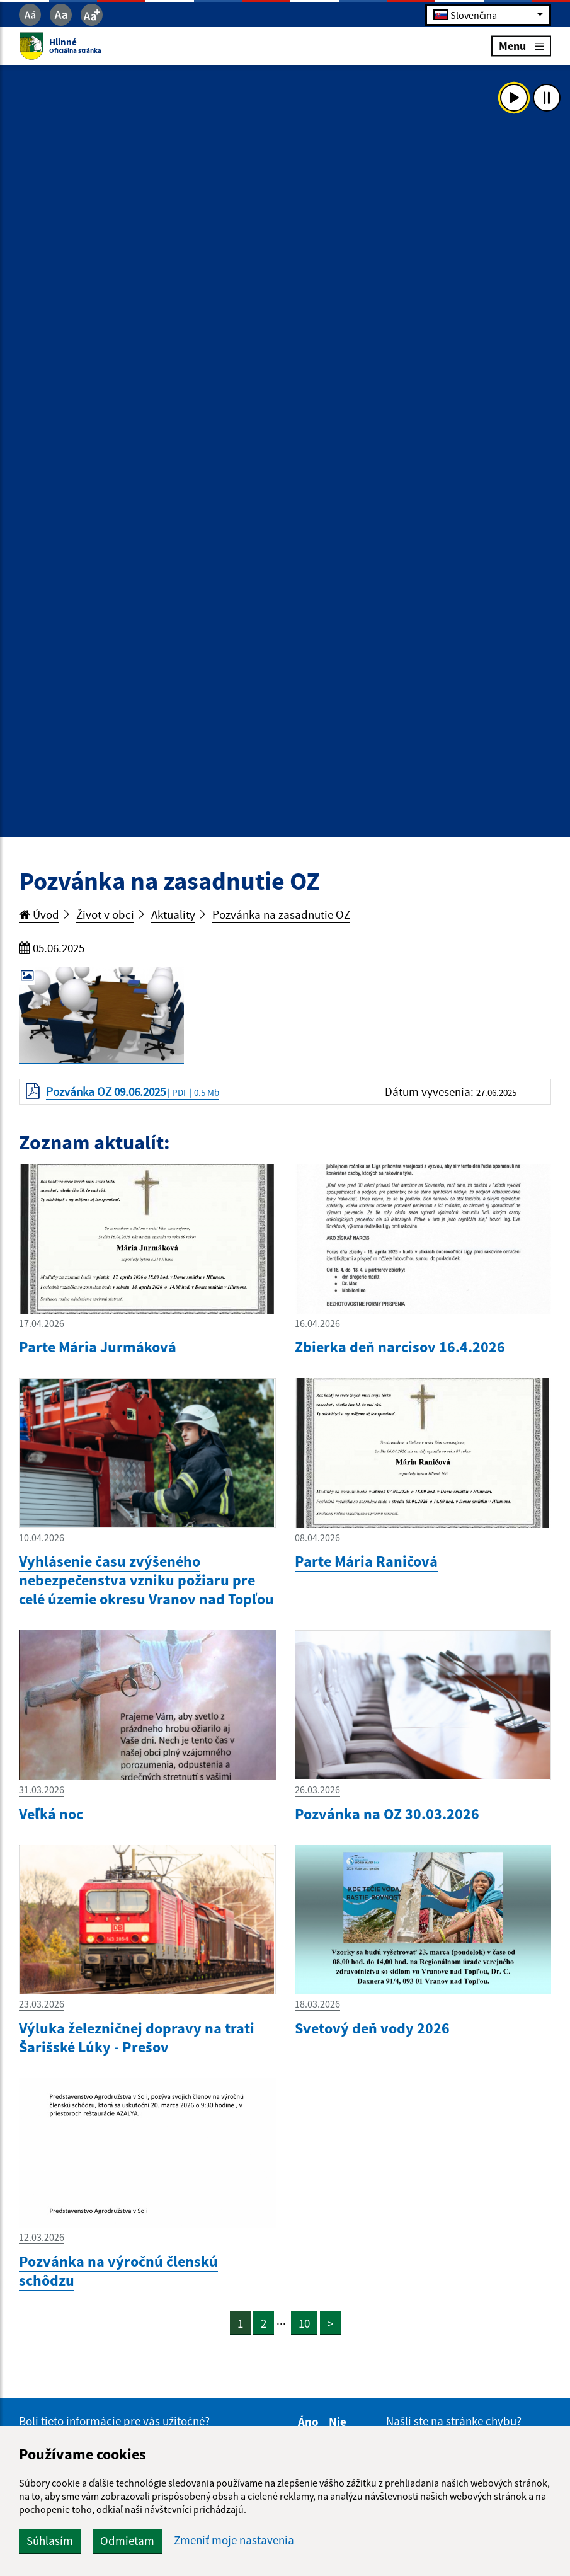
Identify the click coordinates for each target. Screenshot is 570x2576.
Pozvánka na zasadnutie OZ (281, 914)
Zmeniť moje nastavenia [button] (234, 2540)
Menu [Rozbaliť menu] (521, 45)
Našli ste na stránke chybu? (454, 2421)
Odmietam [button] (127, 2540)
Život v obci (105, 914)
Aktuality (173, 914)
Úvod (39, 914)
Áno (310, 2421)
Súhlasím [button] (49, 2540)
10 (304, 2323)
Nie (339, 2421)
